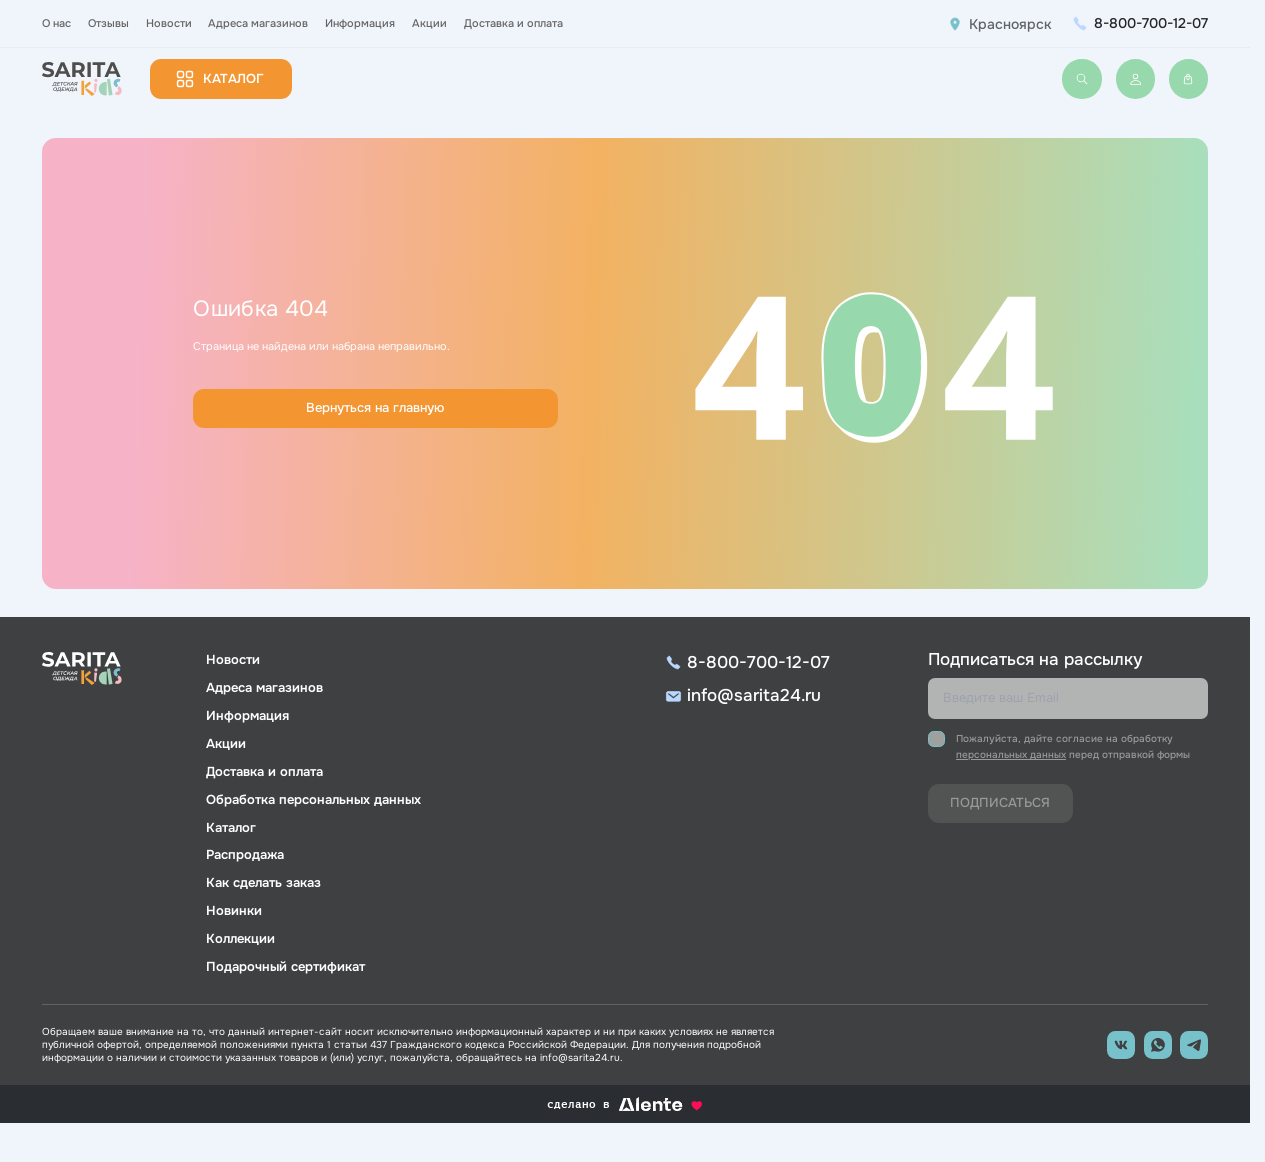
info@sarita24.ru (754, 695)
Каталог (233, 79)
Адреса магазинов (258, 23)
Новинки (234, 911)
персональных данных (1011, 754)
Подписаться (1000, 803)
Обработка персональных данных (313, 800)
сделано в (624, 1104)
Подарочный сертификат (285, 967)
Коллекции (240, 939)
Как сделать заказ (263, 883)
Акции (429, 23)
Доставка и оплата (513, 23)
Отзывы (108, 23)
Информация (360, 23)
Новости (169, 23)
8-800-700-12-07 (1151, 23)
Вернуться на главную (375, 408)
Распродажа (245, 855)
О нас (56, 23)
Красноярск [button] (1010, 24)
